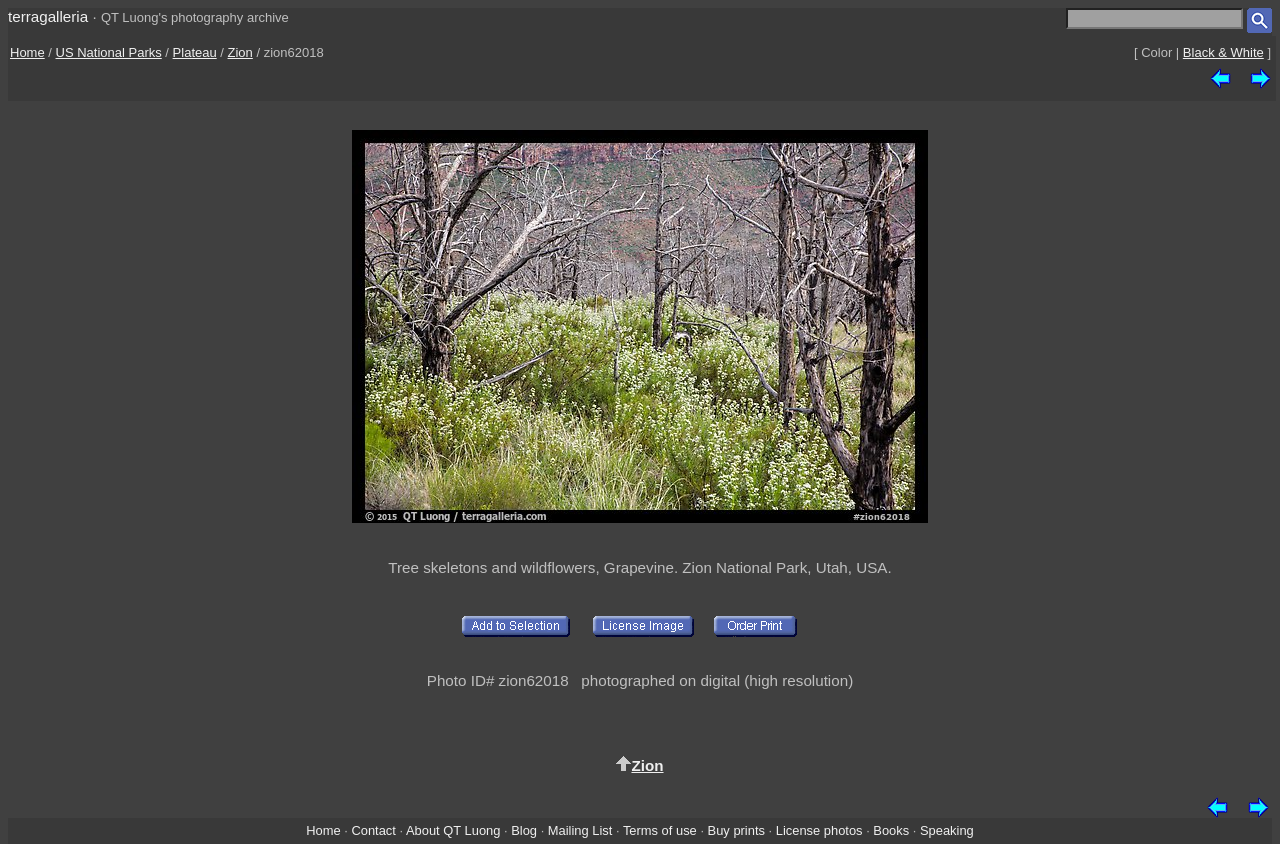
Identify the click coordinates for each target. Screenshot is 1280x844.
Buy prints (736, 830)
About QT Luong (453, 830)
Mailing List (580, 830)
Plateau (195, 52)
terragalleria (48, 16)
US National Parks (109, 52)
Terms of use (660, 830)
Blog (524, 830)
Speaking (947, 830)
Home (27, 52)
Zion (240, 52)
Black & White (1223, 52)
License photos (819, 830)
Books (891, 830)
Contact (373, 830)
